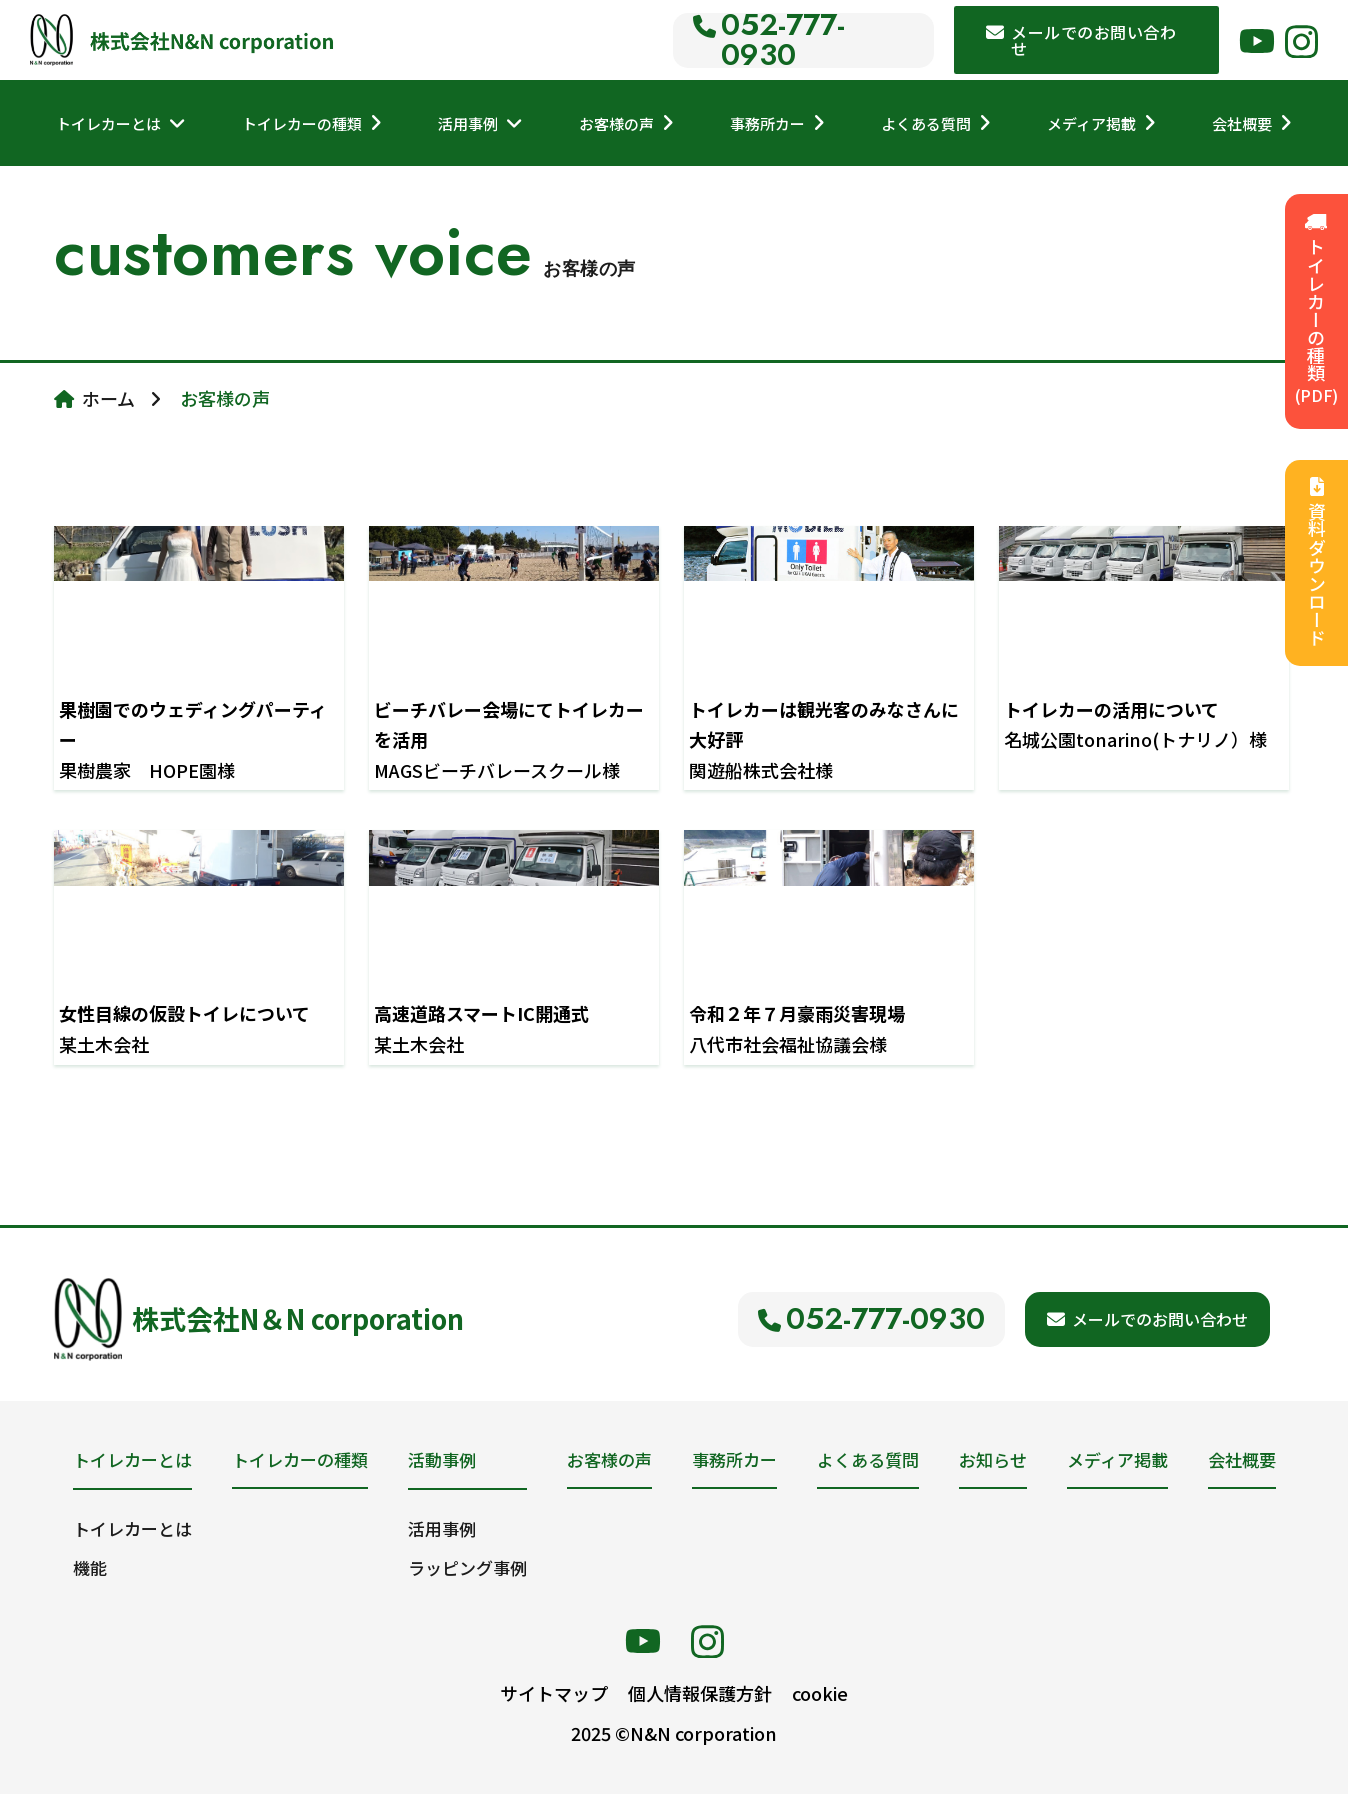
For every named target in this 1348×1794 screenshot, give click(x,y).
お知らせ (993, 1459)
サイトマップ (554, 1693)
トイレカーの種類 (302, 123)
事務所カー (767, 123)
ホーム (108, 398)
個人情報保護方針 (700, 1693)
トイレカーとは (108, 123)
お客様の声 (616, 123)
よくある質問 (926, 123)
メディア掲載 (1091, 123)
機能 (90, 1567)
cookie (820, 1693)
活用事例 (468, 123)
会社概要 (1242, 123)
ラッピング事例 (467, 1567)
